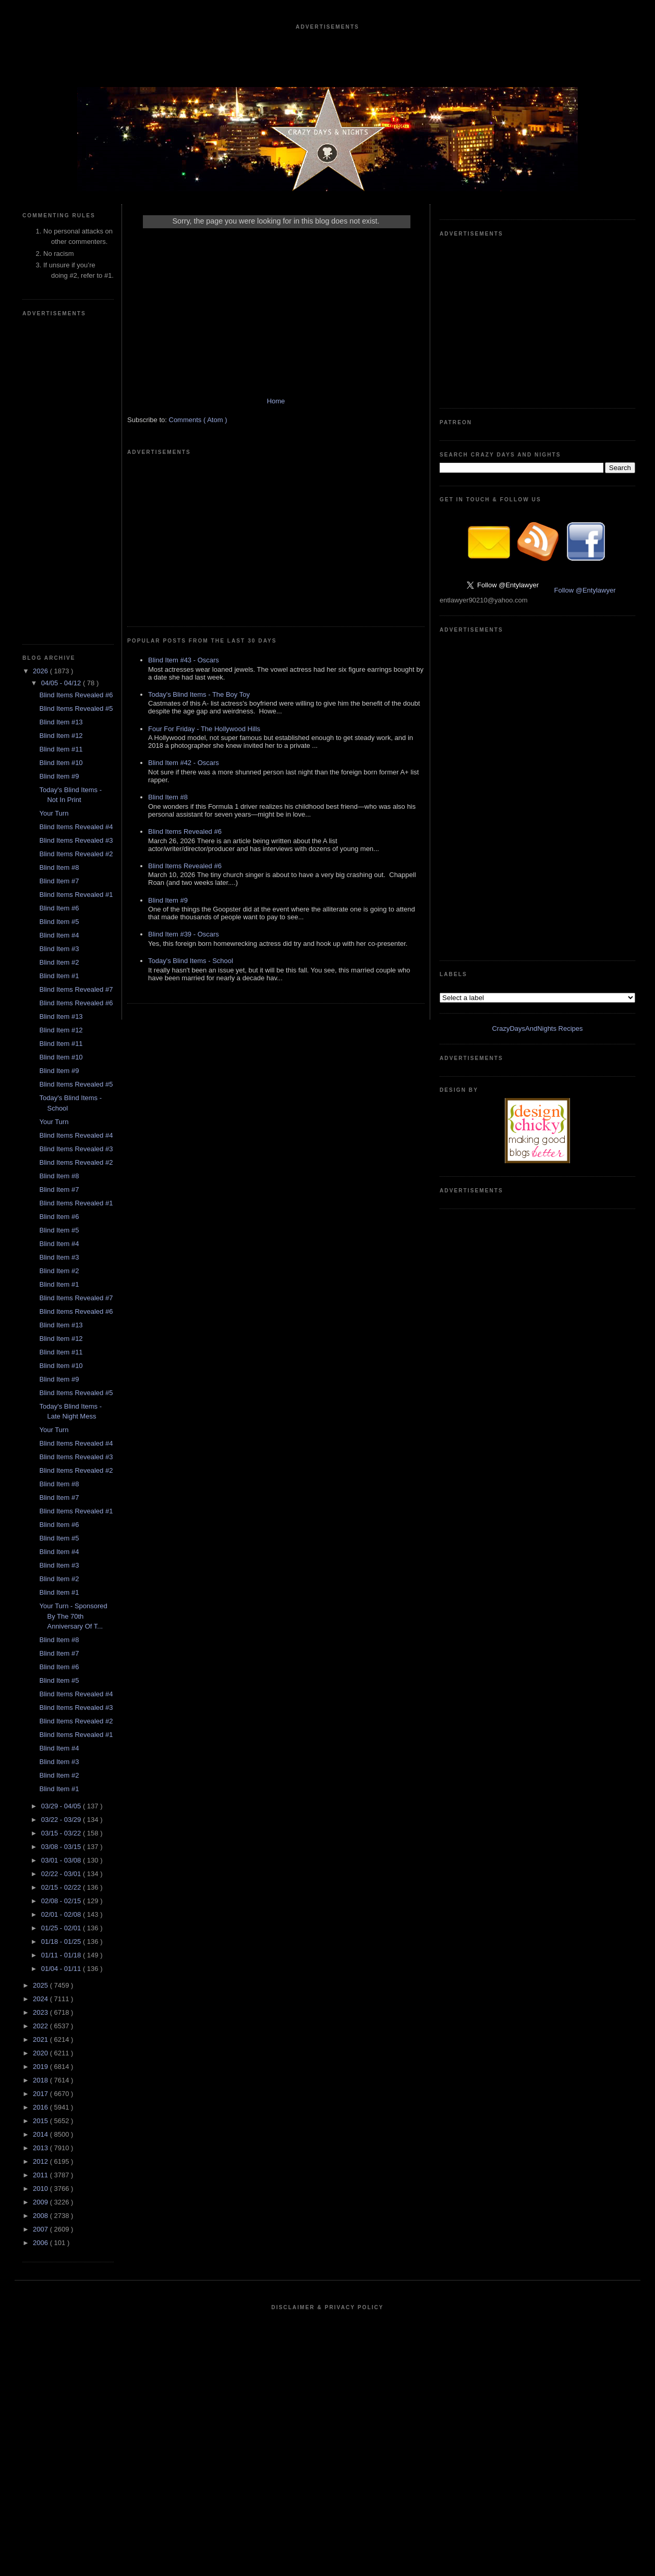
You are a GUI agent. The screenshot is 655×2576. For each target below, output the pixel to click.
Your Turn (53, 813)
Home (276, 401)
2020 (41, 2053)
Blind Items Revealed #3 (76, 840)
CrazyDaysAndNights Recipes (537, 1028)
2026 (41, 671)
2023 (41, 2012)
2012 (41, 2161)
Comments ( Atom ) (198, 420)
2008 (41, 2216)
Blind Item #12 (60, 735)
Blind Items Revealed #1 (76, 894)
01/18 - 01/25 (62, 1941)
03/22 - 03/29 (62, 1819)
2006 (41, 2243)
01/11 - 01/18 (62, 1955)
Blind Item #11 (60, 749)
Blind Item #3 (59, 949)
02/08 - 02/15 (62, 1901)
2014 (41, 2134)
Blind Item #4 (59, 935)
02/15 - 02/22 (62, 1887)
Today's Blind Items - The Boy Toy (199, 694)
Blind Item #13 (60, 722)
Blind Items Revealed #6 (76, 695)
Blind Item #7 (59, 881)
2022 (41, 2026)
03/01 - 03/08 (62, 1860)
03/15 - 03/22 (62, 1833)
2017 (41, 2094)
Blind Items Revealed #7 (76, 989)
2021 (41, 2039)
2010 (41, 2188)
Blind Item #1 (59, 976)
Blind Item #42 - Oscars (183, 763)
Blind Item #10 (60, 763)
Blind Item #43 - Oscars (183, 660)
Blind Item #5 (59, 922)
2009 (41, 2202)
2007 (41, 2229)
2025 (41, 1985)
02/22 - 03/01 (62, 1874)
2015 (41, 2121)
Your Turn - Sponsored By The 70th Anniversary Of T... (73, 1616)
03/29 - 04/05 (62, 1806)
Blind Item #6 (59, 908)
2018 (41, 2080)
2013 (41, 2148)
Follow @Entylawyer (585, 590)
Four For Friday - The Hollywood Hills (204, 729)
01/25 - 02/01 (62, 1928)
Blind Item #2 (59, 962)
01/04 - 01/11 (62, 1969)
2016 (41, 2107)
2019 (41, 2066)
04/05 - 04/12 (62, 683)
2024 (41, 1999)
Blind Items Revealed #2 (76, 854)
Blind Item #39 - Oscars (183, 934)
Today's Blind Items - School (190, 961)
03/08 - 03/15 (62, 1847)
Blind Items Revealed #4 (76, 827)
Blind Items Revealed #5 (76, 708)
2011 (41, 2175)
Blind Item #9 (59, 776)
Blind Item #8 (59, 867)
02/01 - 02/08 (62, 1914)
